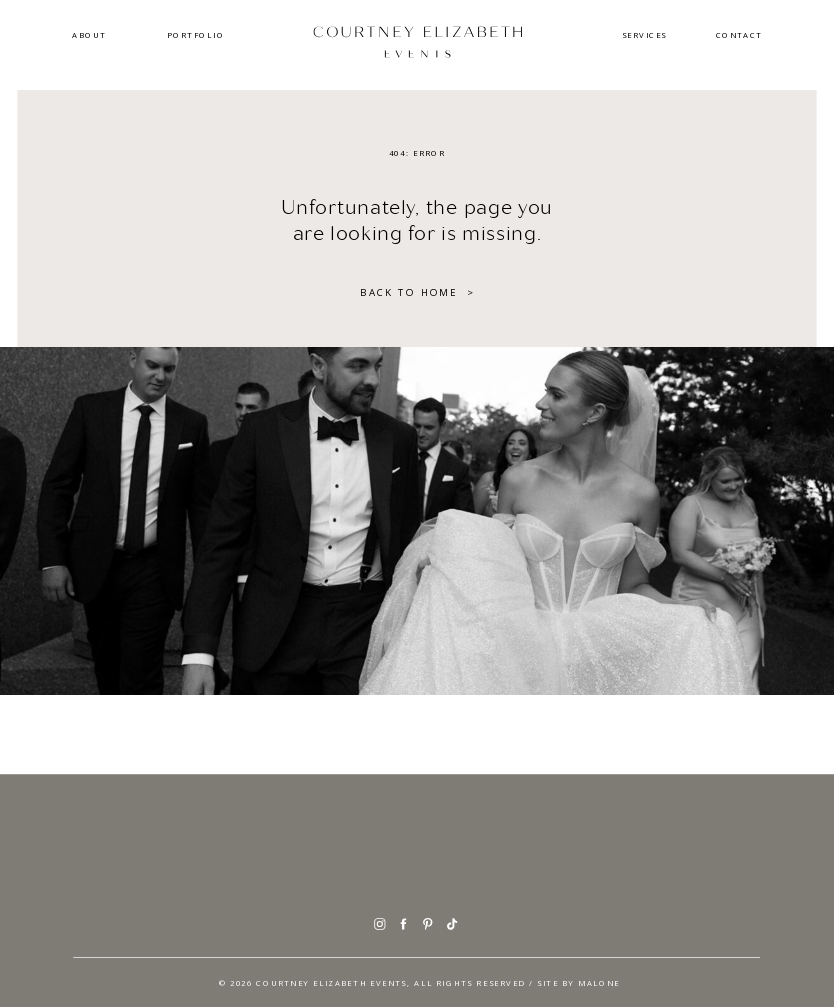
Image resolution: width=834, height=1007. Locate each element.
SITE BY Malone (578, 982)
